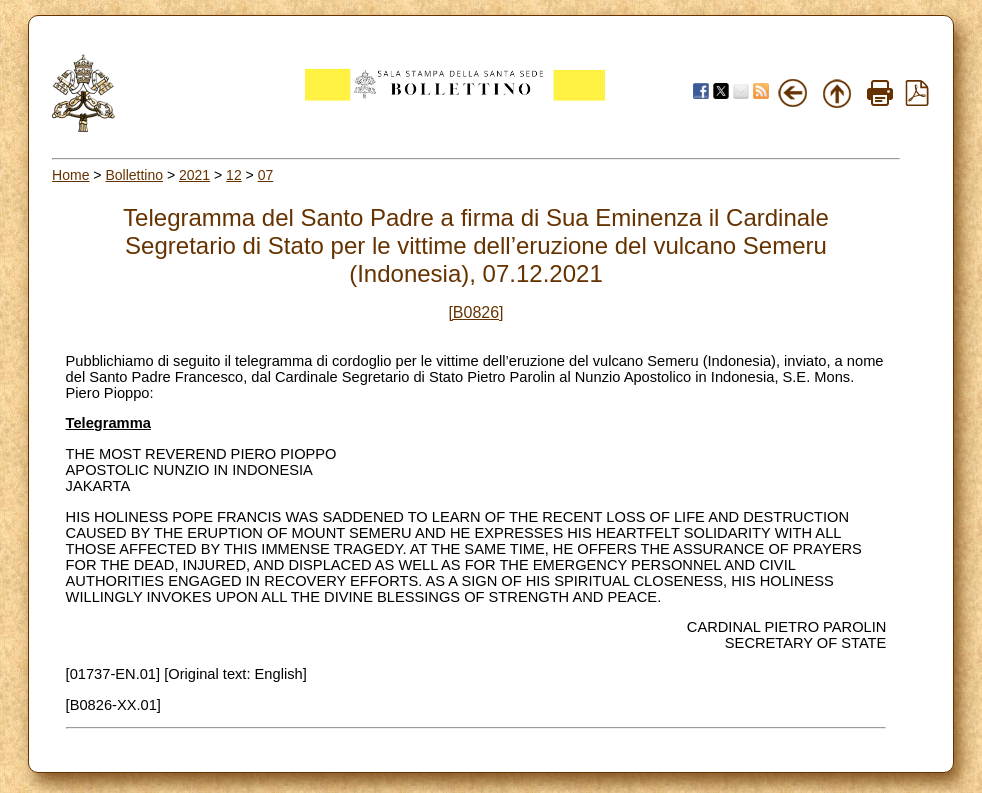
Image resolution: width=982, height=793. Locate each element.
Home (70, 175)
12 (234, 175)
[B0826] (475, 312)
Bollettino (134, 175)
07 (266, 175)
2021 (194, 175)
